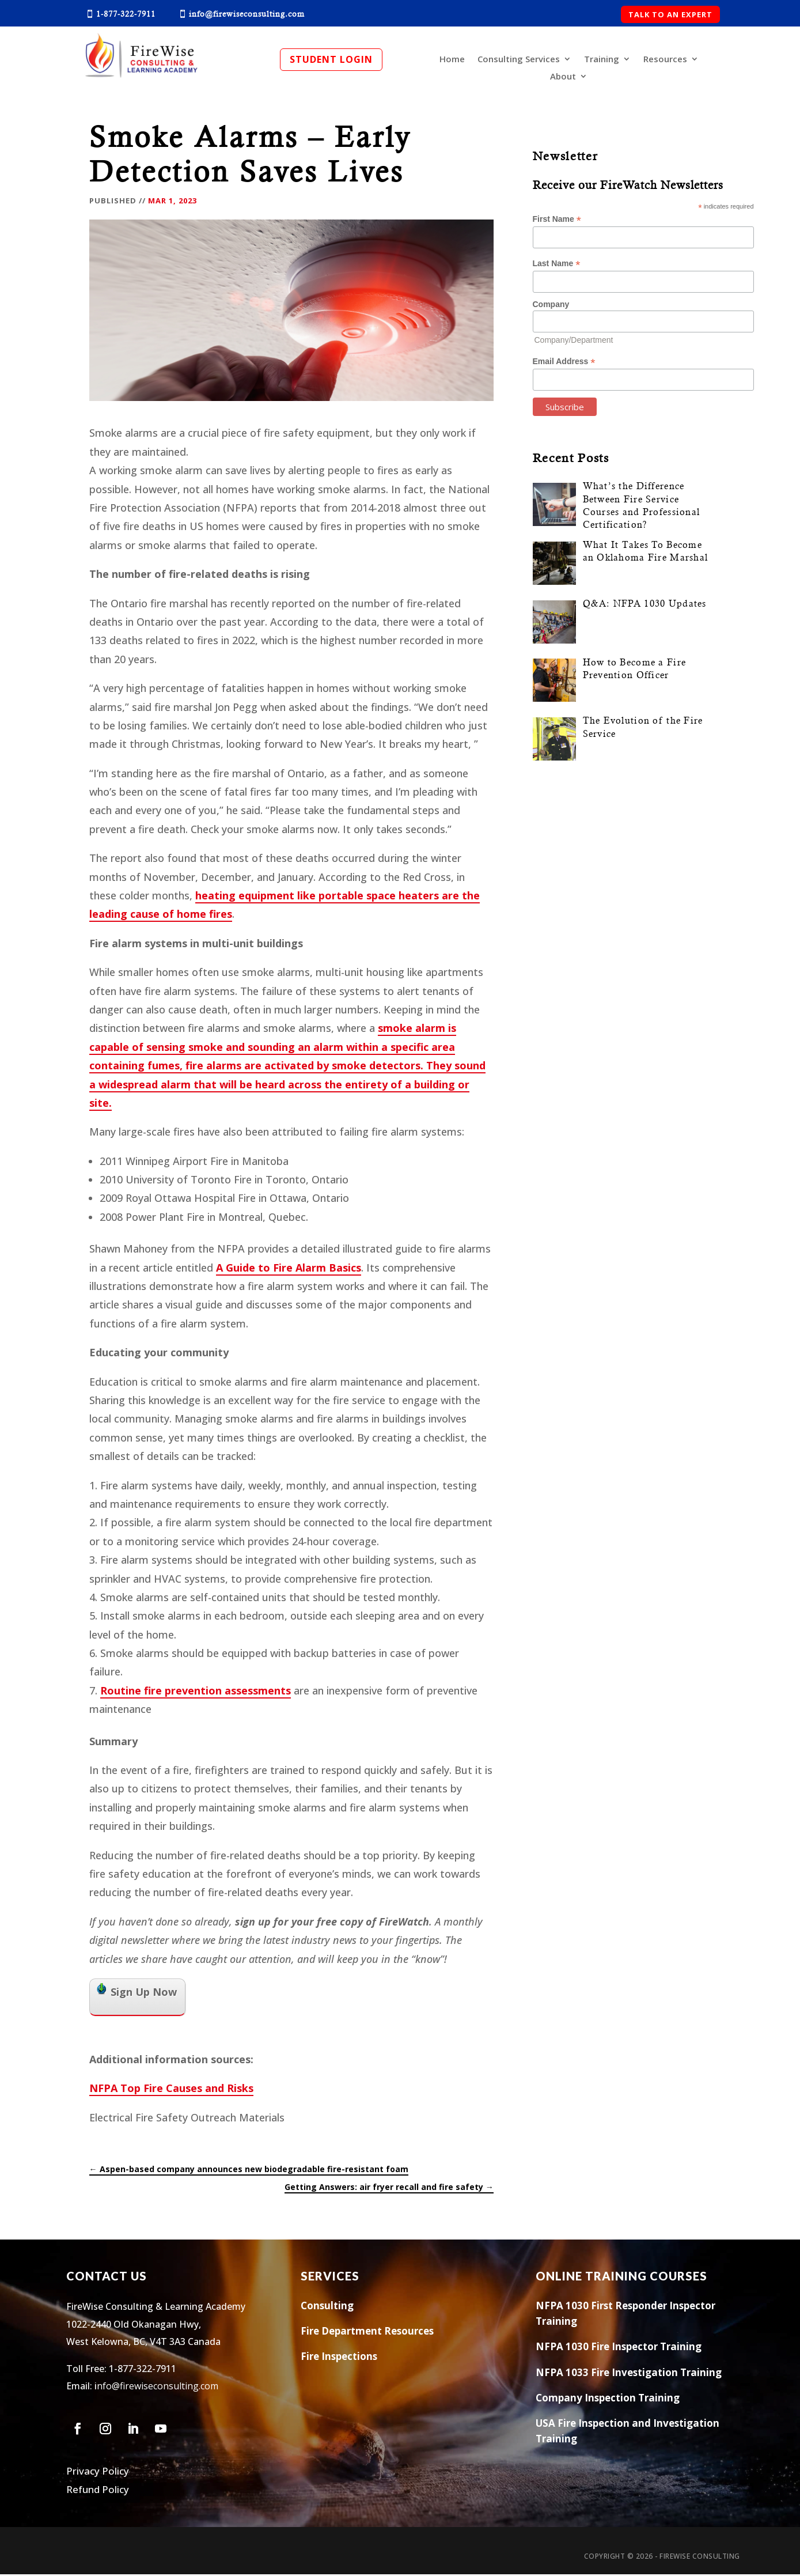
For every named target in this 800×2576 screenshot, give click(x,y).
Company (551, 306)
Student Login (331, 59)
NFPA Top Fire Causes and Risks (171, 2090)
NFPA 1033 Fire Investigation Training (629, 2374)
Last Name (557, 265)
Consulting (327, 2307)
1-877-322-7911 (142, 2370)
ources (417, 2332)
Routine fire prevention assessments (195, 1692)
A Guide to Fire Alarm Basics (288, 1269)
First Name (557, 220)
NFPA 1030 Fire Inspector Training (619, 2348)
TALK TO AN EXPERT (670, 14)
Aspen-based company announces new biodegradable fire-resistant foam (248, 2170)
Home (452, 60)
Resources (665, 60)
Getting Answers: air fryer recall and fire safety (389, 2188)
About (563, 77)
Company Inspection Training (608, 2399)
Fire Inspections (339, 2358)
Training (601, 60)
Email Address (564, 363)
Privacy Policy (97, 2472)
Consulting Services (518, 60)
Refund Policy (97, 2491)
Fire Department (341, 2332)
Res (391, 2332)
